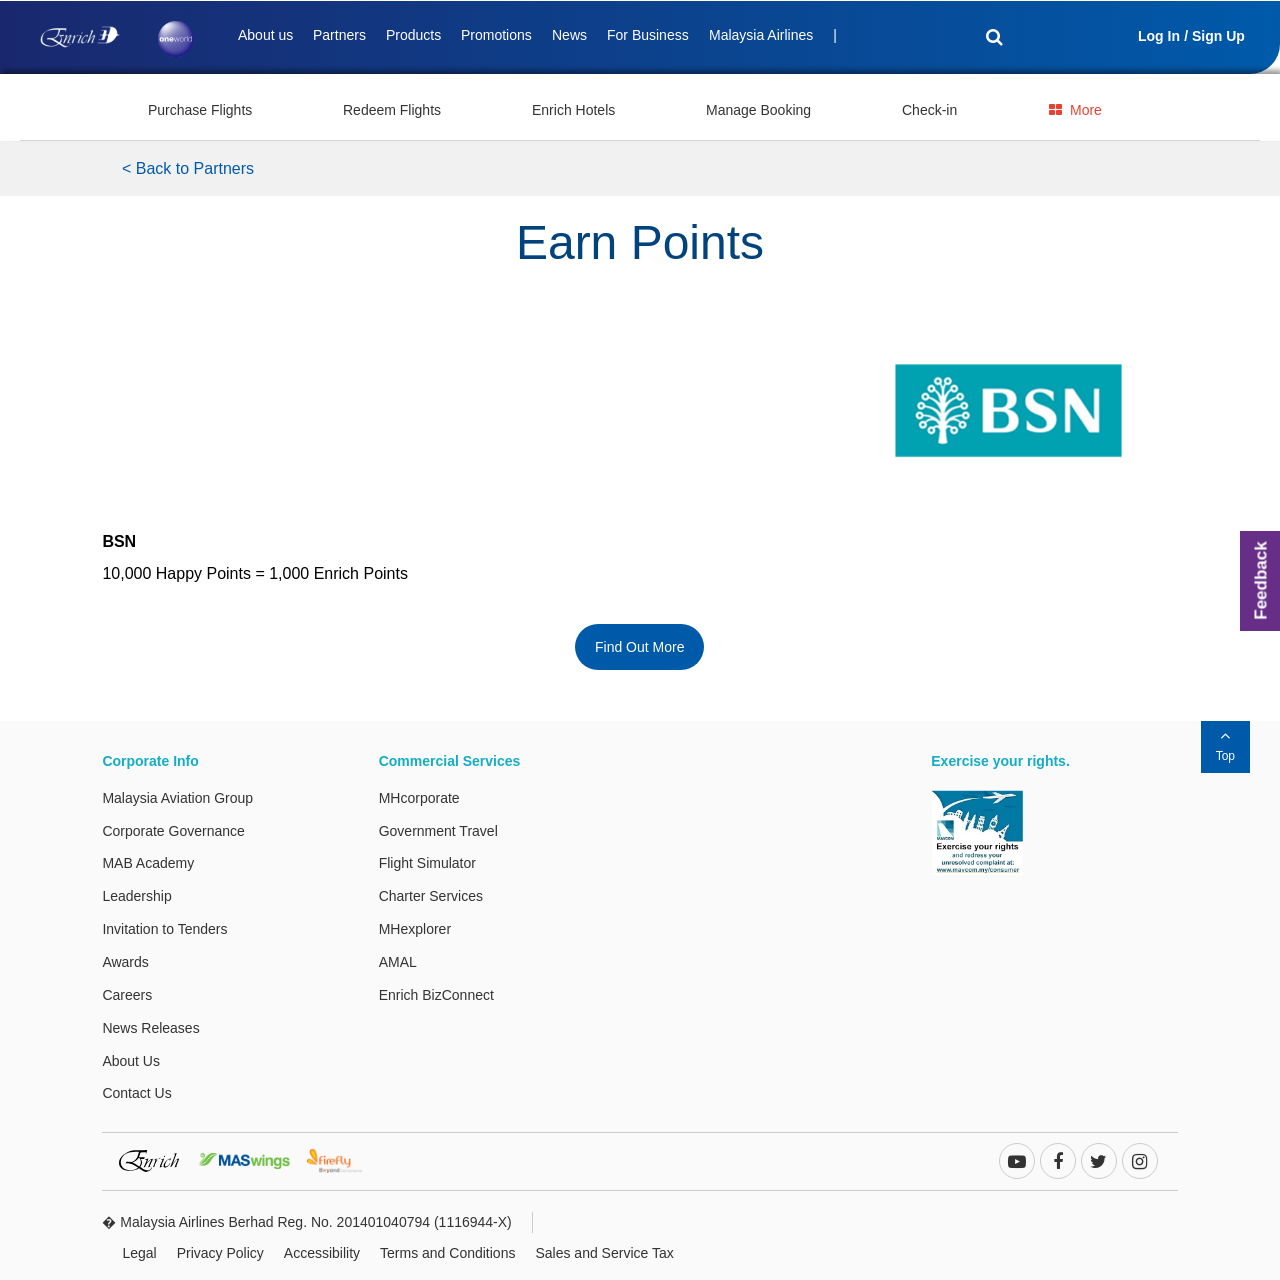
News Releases (150, 1028)
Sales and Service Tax (604, 1253)
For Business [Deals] (648, 35)
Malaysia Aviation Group (177, 798)
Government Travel (438, 831)
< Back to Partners (188, 168)
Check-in (929, 110)
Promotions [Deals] (496, 35)
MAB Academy (148, 863)
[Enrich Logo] (80, 32)
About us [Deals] (265, 35)
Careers (127, 995)
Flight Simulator (427, 863)
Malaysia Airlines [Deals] (761, 35)
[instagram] (1140, 1162)
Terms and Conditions (447, 1253)
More (1075, 110)
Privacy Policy (220, 1253)
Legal (139, 1253)
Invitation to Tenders (164, 929)
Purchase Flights (200, 110)
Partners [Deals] (339, 35)
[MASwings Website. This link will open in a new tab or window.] (251, 1159)
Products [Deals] (413, 35)
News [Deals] (569, 35)
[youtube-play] (1017, 1162)
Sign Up (1218, 36)
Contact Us (136, 1093)
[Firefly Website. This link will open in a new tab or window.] (342, 1159)
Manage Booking (758, 110)
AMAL (398, 962)
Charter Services (431, 896)
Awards (125, 962)
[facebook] (1058, 1162)
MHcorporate (419, 798)
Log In (1159, 36)
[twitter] (1099, 1162)
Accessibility (322, 1253)
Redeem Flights (392, 110)
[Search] (983, 39)
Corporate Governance (173, 831)
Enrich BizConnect (436, 995)
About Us (131, 1061)
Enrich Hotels (573, 110)
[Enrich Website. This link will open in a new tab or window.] (156, 1159)
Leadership (136, 896)
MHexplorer (415, 929)
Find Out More (639, 647)
